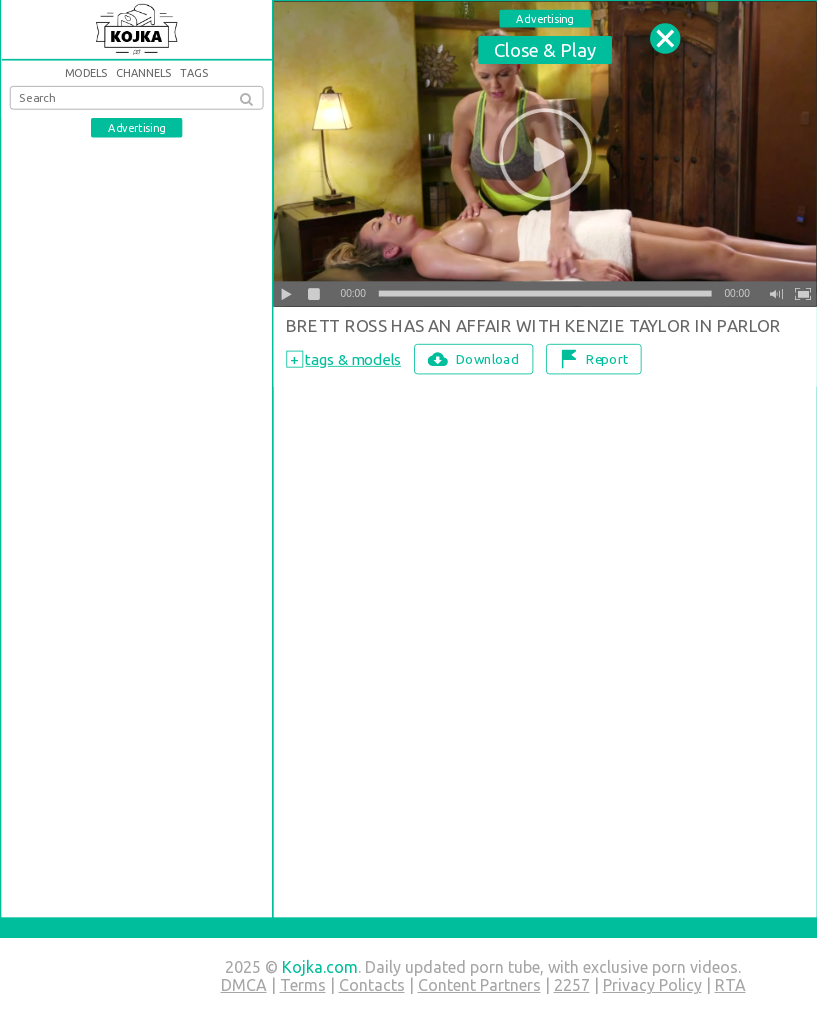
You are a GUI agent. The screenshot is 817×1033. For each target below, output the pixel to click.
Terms (303, 985)
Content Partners (479, 985)
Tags (193, 74)
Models (85, 74)
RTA (730, 985)
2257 (572, 985)
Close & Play (544, 49)
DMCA (244, 985)
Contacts (372, 985)
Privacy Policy (652, 985)
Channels (143, 74)
